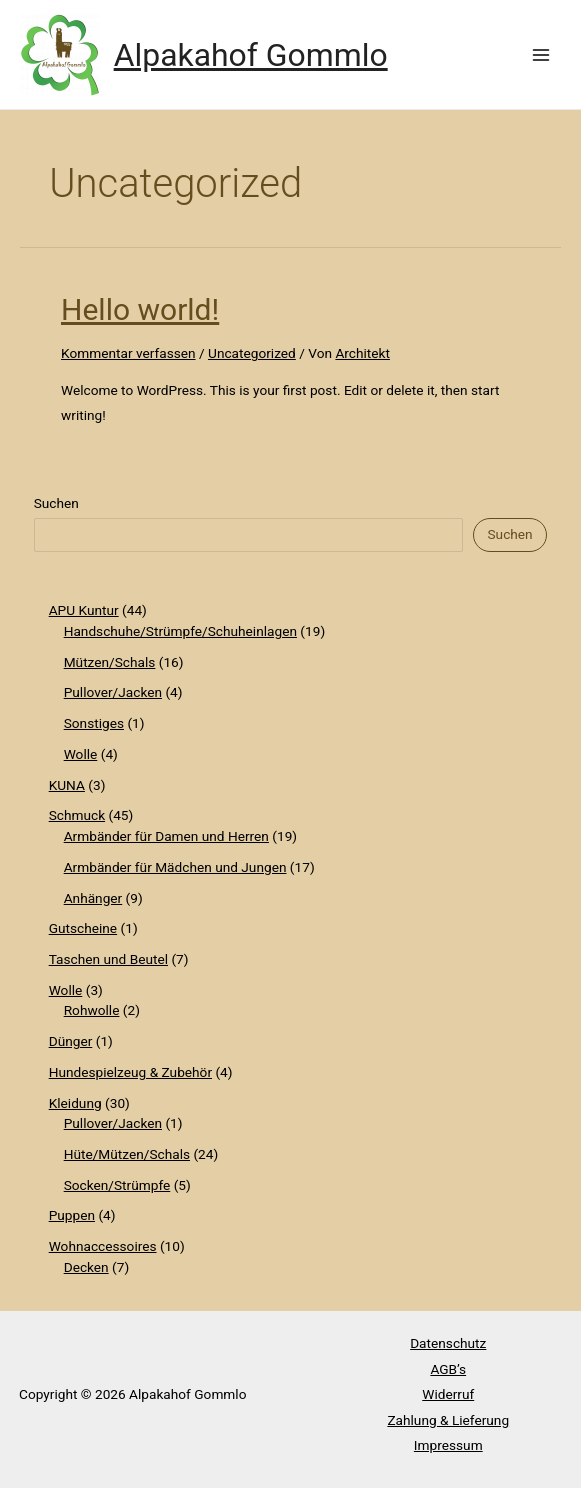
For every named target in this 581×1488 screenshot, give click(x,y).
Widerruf (448, 1394)
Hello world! (140, 309)
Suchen (56, 503)
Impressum (448, 1445)
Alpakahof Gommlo (251, 55)
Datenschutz (448, 1343)
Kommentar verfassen (128, 353)
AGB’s (448, 1369)
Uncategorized (252, 353)
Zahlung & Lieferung (448, 1420)
